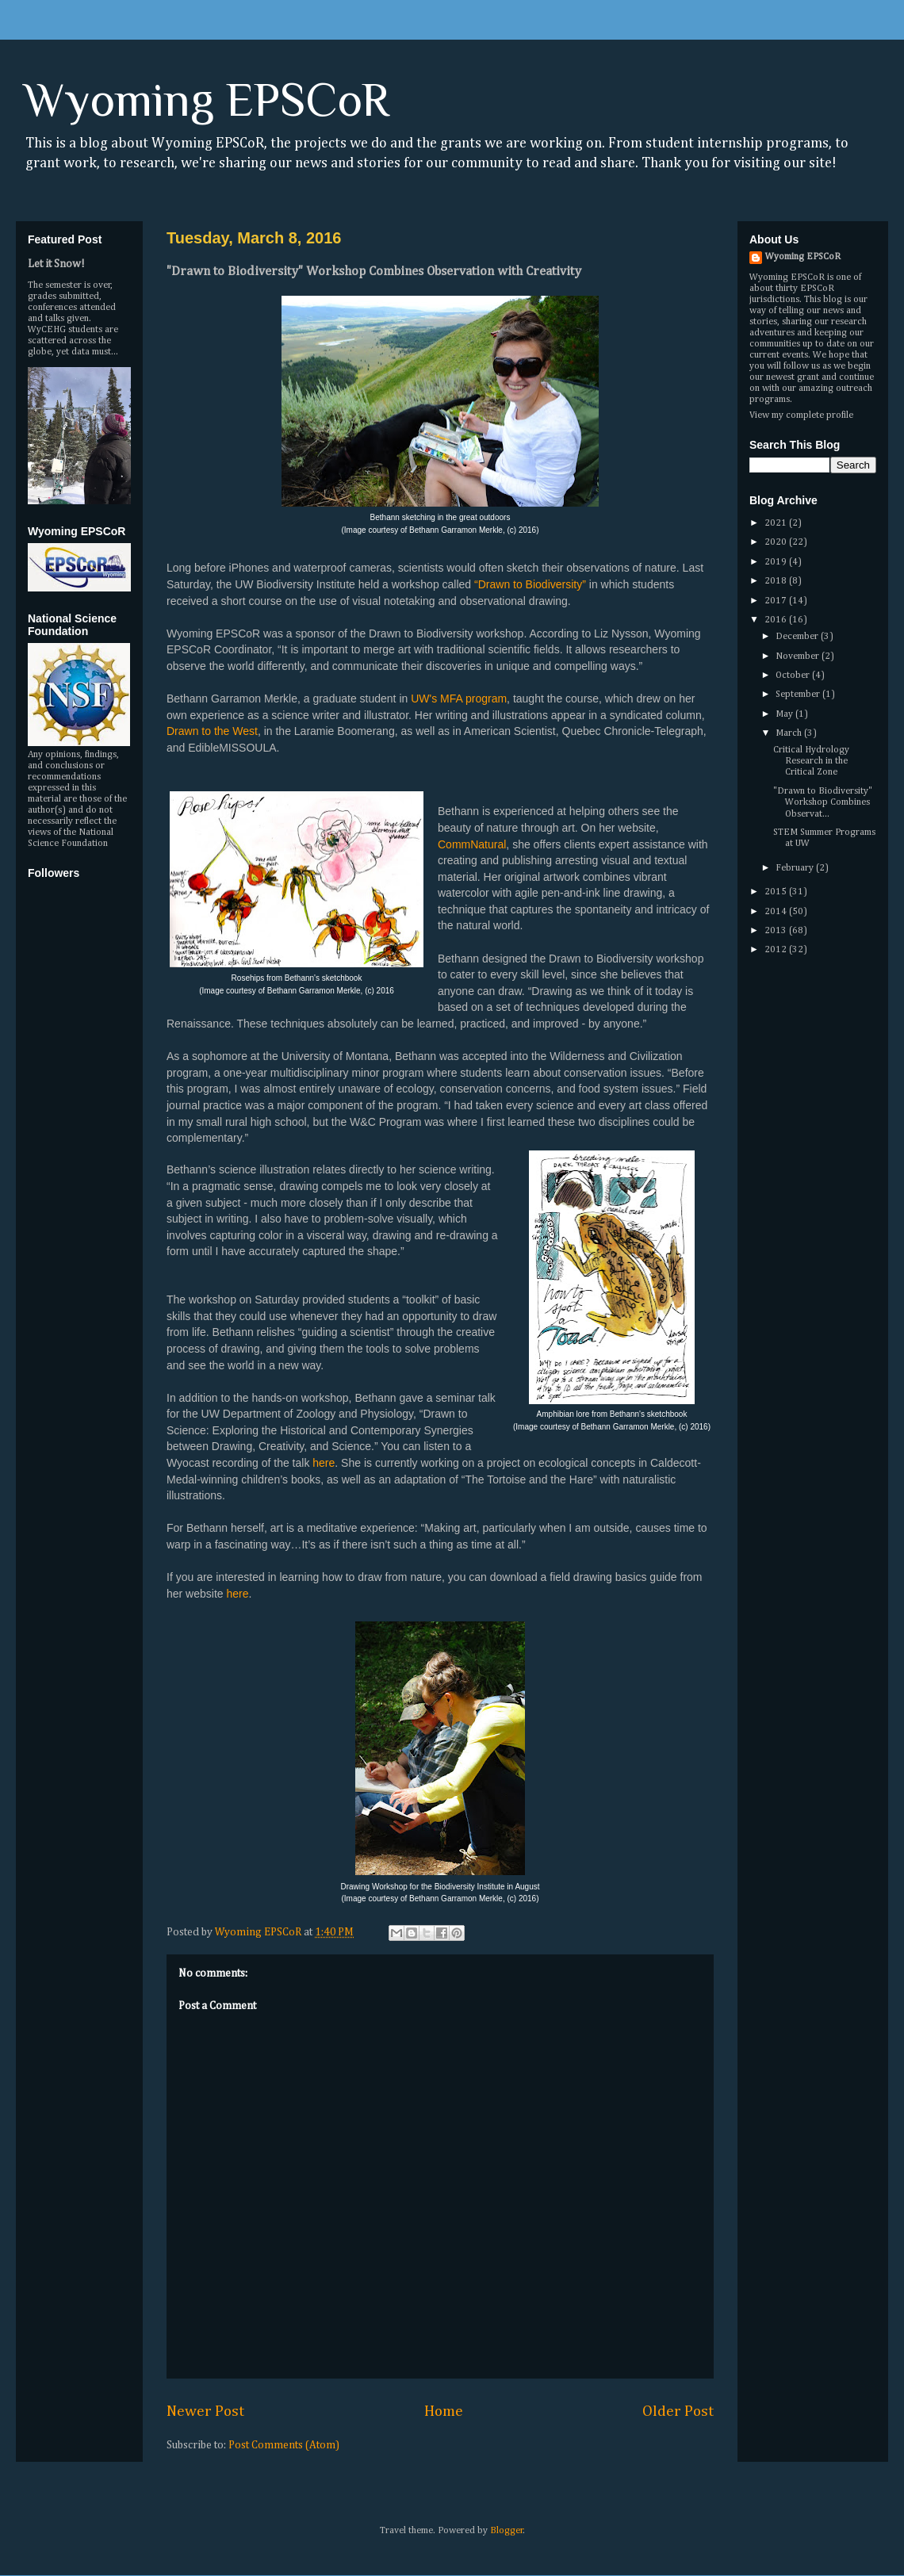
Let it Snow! (56, 264)
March (790, 733)
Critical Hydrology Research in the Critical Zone (811, 761)
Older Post (678, 2411)
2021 (776, 523)
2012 (776, 950)
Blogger (506, 2531)
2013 (776, 931)
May (785, 714)
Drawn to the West (212, 731)
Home (443, 2411)
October (794, 675)
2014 (776, 912)
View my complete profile (801, 415)
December (798, 636)
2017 (776, 601)
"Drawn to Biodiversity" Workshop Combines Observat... (822, 803)
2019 (776, 562)
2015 (776, 892)
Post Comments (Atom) (283, 2445)
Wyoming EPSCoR (206, 99)
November (799, 656)
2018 (776, 581)
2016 (776, 620)
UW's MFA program (459, 698)
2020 (776, 542)
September (799, 694)
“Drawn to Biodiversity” (530, 584)
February (796, 868)
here (323, 1462)
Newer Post (205, 2411)
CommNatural (472, 844)
